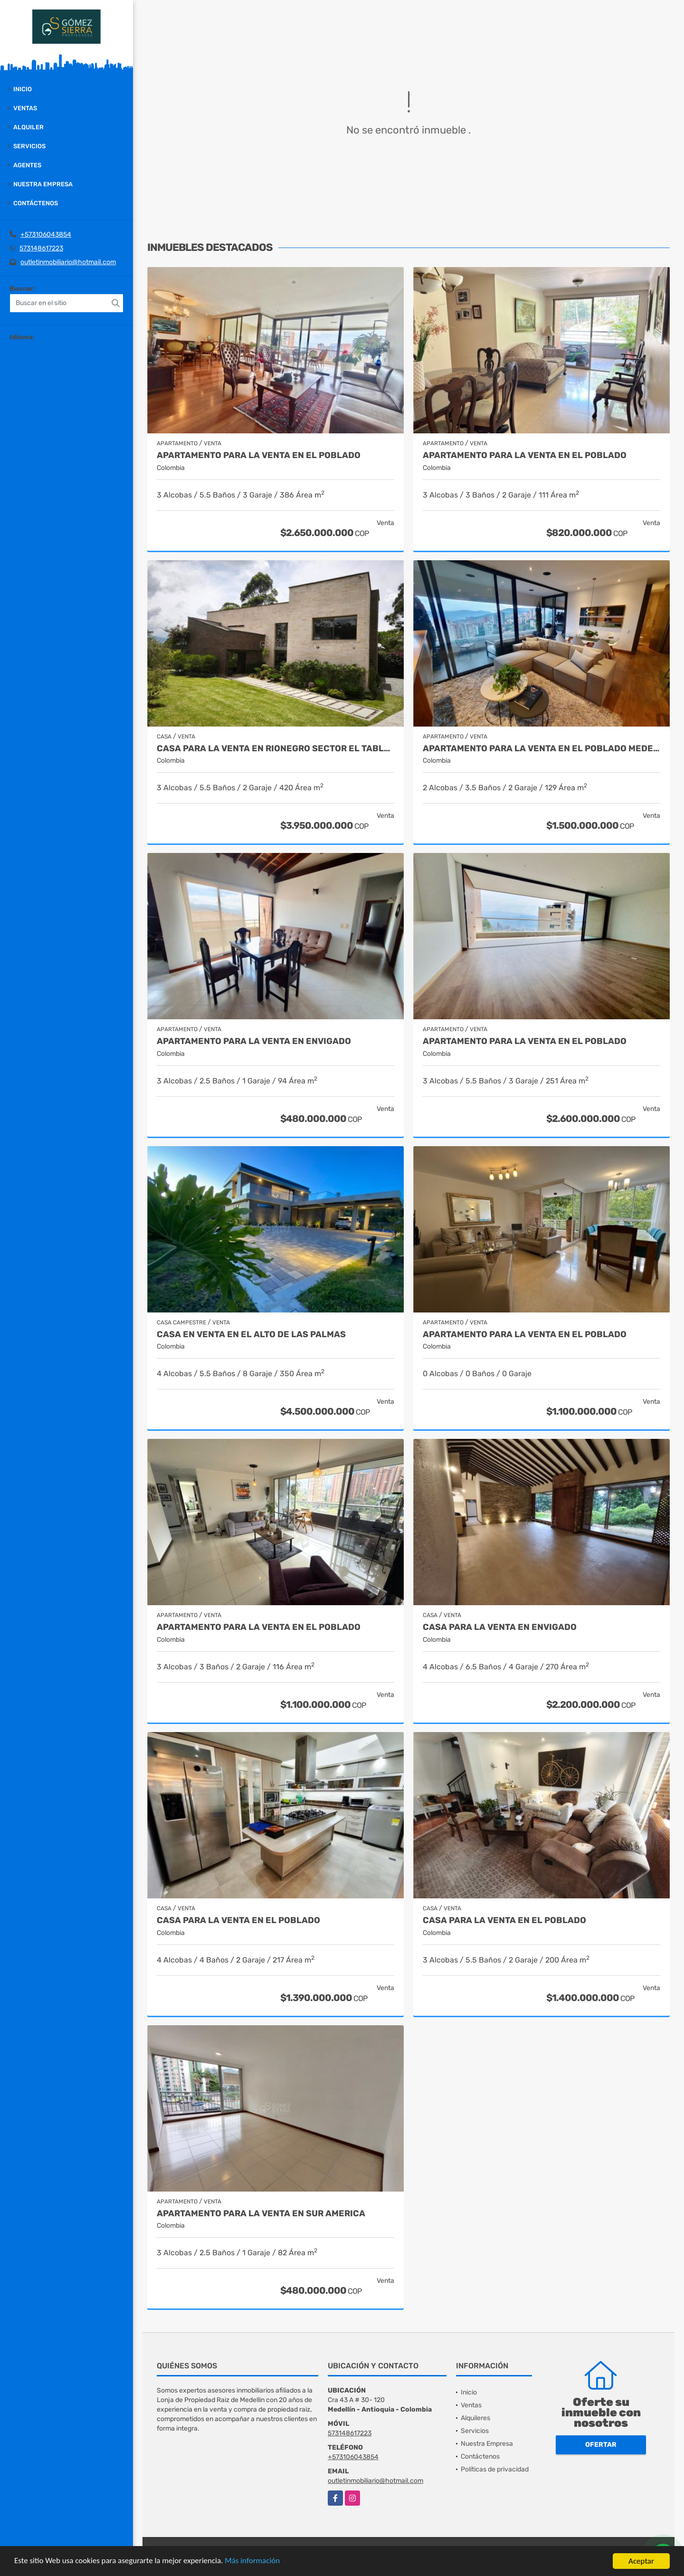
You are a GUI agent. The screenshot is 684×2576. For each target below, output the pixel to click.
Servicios (29, 146)
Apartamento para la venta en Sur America (261, 2214)
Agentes (27, 165)
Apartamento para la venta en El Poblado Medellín (541, 749)
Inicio (22, 89)
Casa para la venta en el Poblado (238, 1920)
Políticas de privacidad (495, 2469)
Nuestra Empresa (43, 184)
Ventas (25, 108)
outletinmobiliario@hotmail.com (68, 262)
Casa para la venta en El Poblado (504, 1920)
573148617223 (41, 248)
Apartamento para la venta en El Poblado (259, 455)
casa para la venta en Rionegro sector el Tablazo (275, 749)
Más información (253, 2562)
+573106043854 (45, 234)
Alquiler (28, 127)
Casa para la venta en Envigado (500, 1627)
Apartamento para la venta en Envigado (254, 1041)
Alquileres (475, 2418)
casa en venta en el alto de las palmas (251, 1335)
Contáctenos (35, 203)
